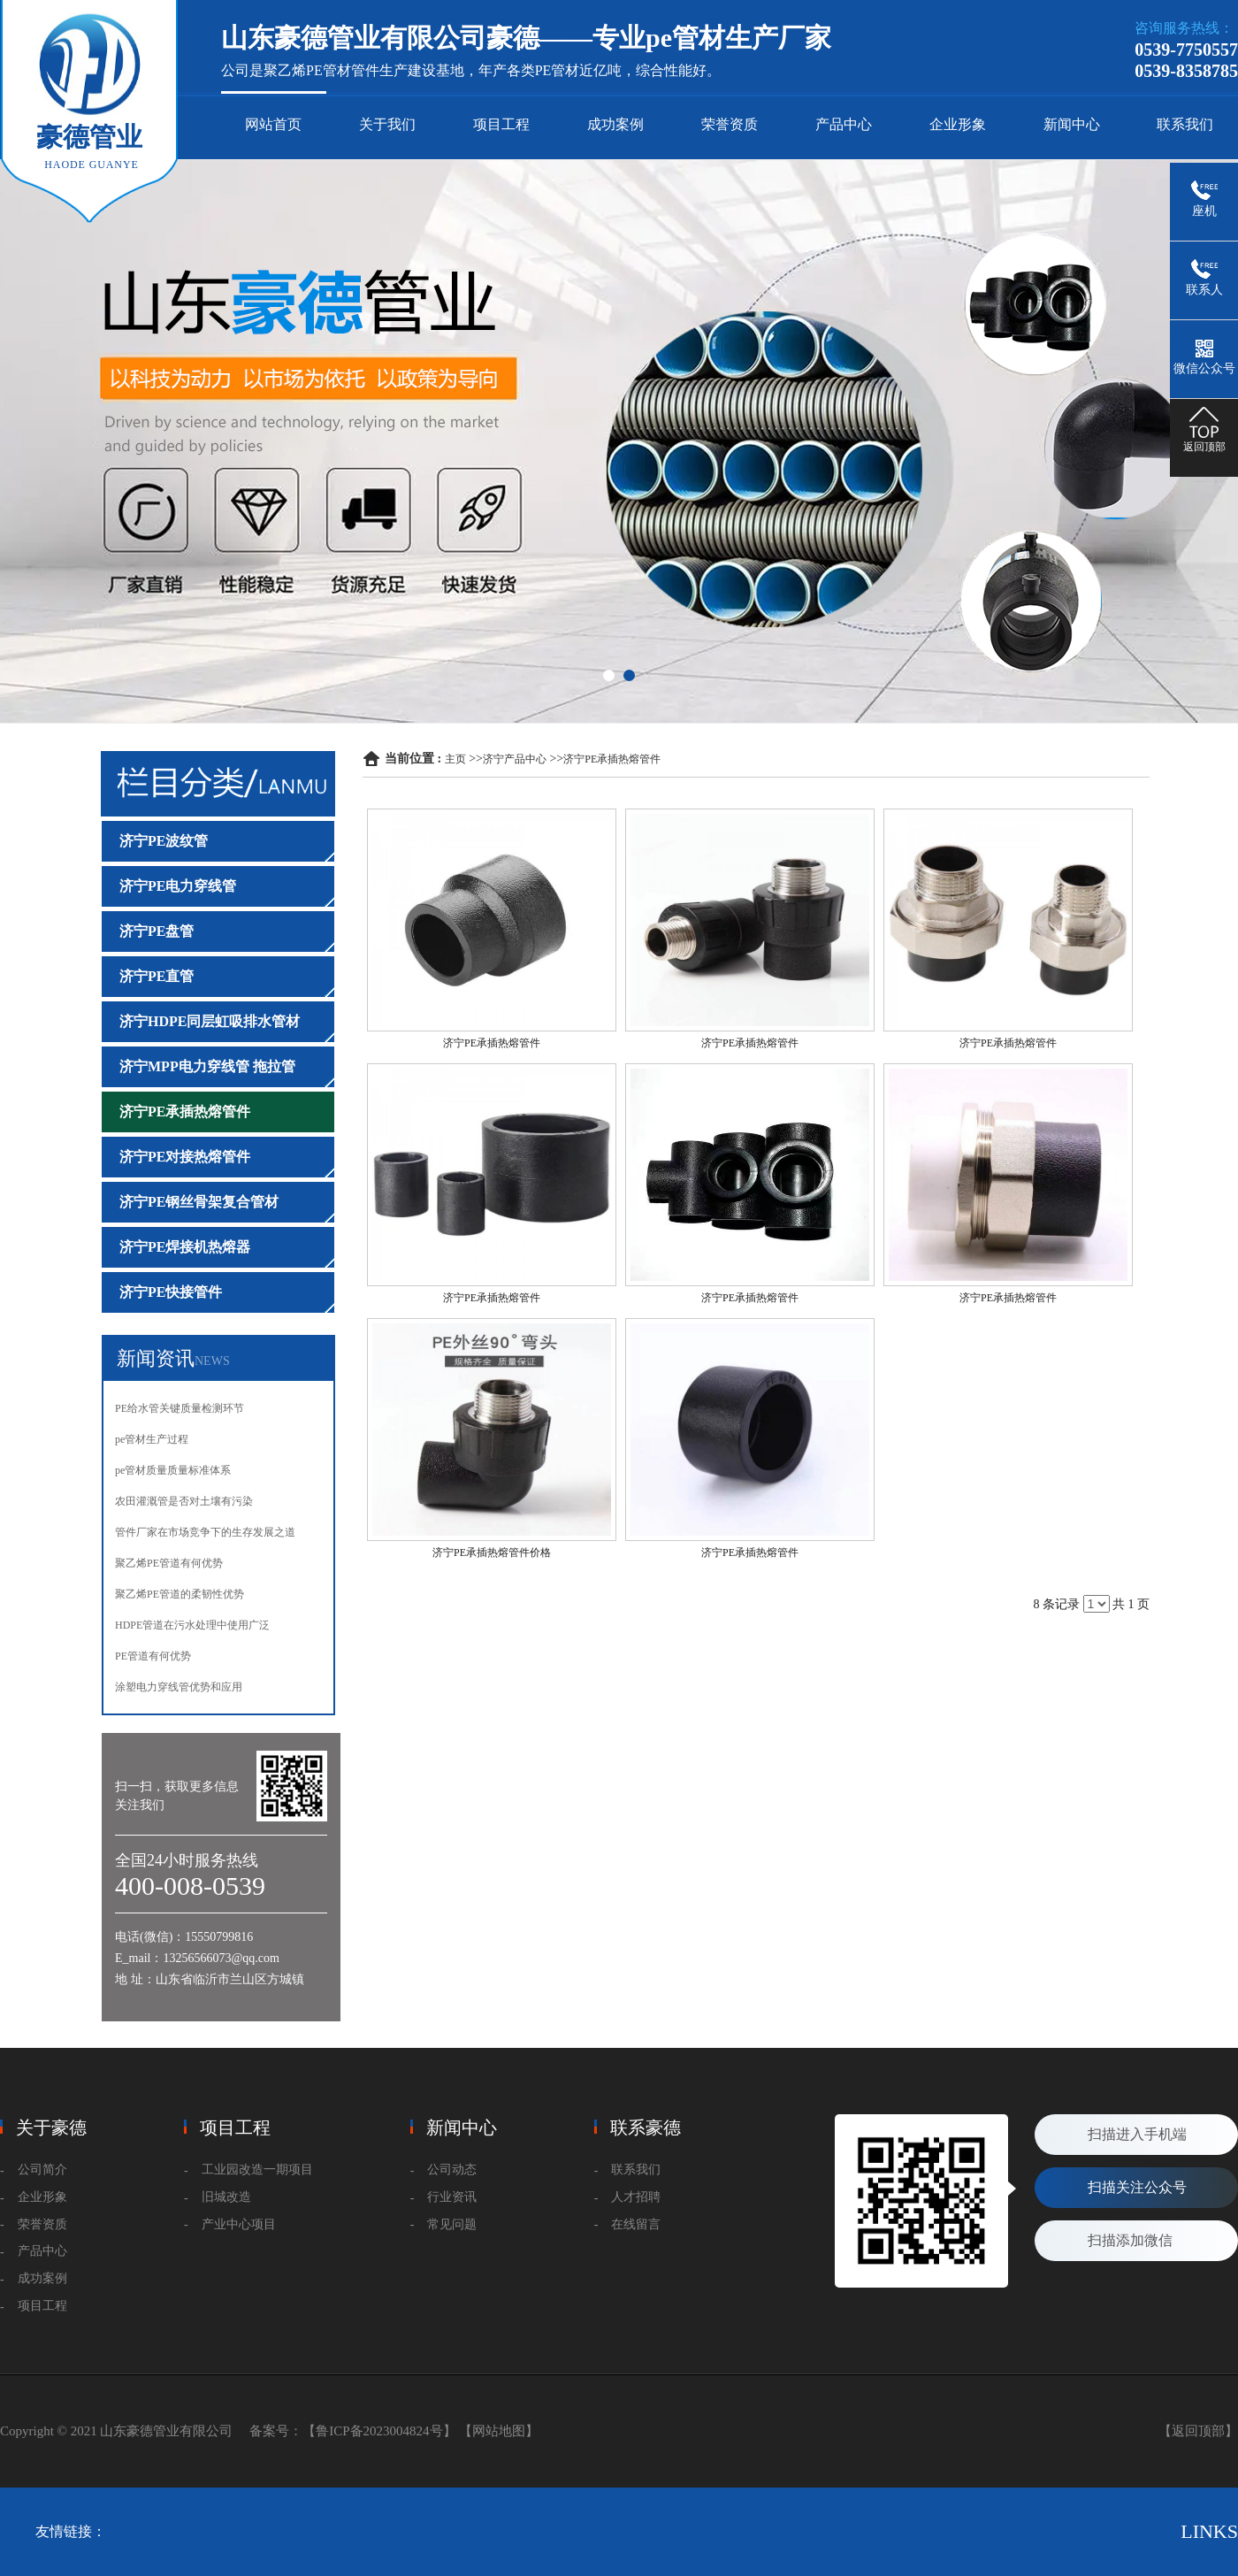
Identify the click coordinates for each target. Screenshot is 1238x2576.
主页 (455, 759)
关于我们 (387, 124)
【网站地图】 (499, 2431)
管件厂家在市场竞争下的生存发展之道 (205, 1532)
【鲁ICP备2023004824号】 (378, 2431)
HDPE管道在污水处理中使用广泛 (192, 1625)
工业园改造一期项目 (257, 2169)
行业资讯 (452, 2197)
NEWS (212, 1361)
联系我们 (1185, 124)
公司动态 (452, 2169)
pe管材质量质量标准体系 (173, 1470)
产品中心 (843, 124)
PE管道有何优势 (153, 1656)
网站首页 (273, 124)
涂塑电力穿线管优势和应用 (178, 1687)
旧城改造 (226, 2197)
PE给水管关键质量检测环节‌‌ (179, 1408)
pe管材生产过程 (151, 1439)
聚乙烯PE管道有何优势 (169, 1563)
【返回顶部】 (1198, 2431)
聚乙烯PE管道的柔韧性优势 (179, 1594)
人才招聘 (636, 2197)
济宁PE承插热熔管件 (612, 759)
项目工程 (501, 124)
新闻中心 (1071, 124)
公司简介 (42, 2169)
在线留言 (636, 2224)
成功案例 (615, 124)
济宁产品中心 (514, 759)
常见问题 (452, 2224)
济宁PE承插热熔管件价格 (491, 1552)
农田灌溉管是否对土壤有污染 (184, 1501)
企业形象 (957, 124)
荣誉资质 (729, 124)
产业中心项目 (239, 2224)
